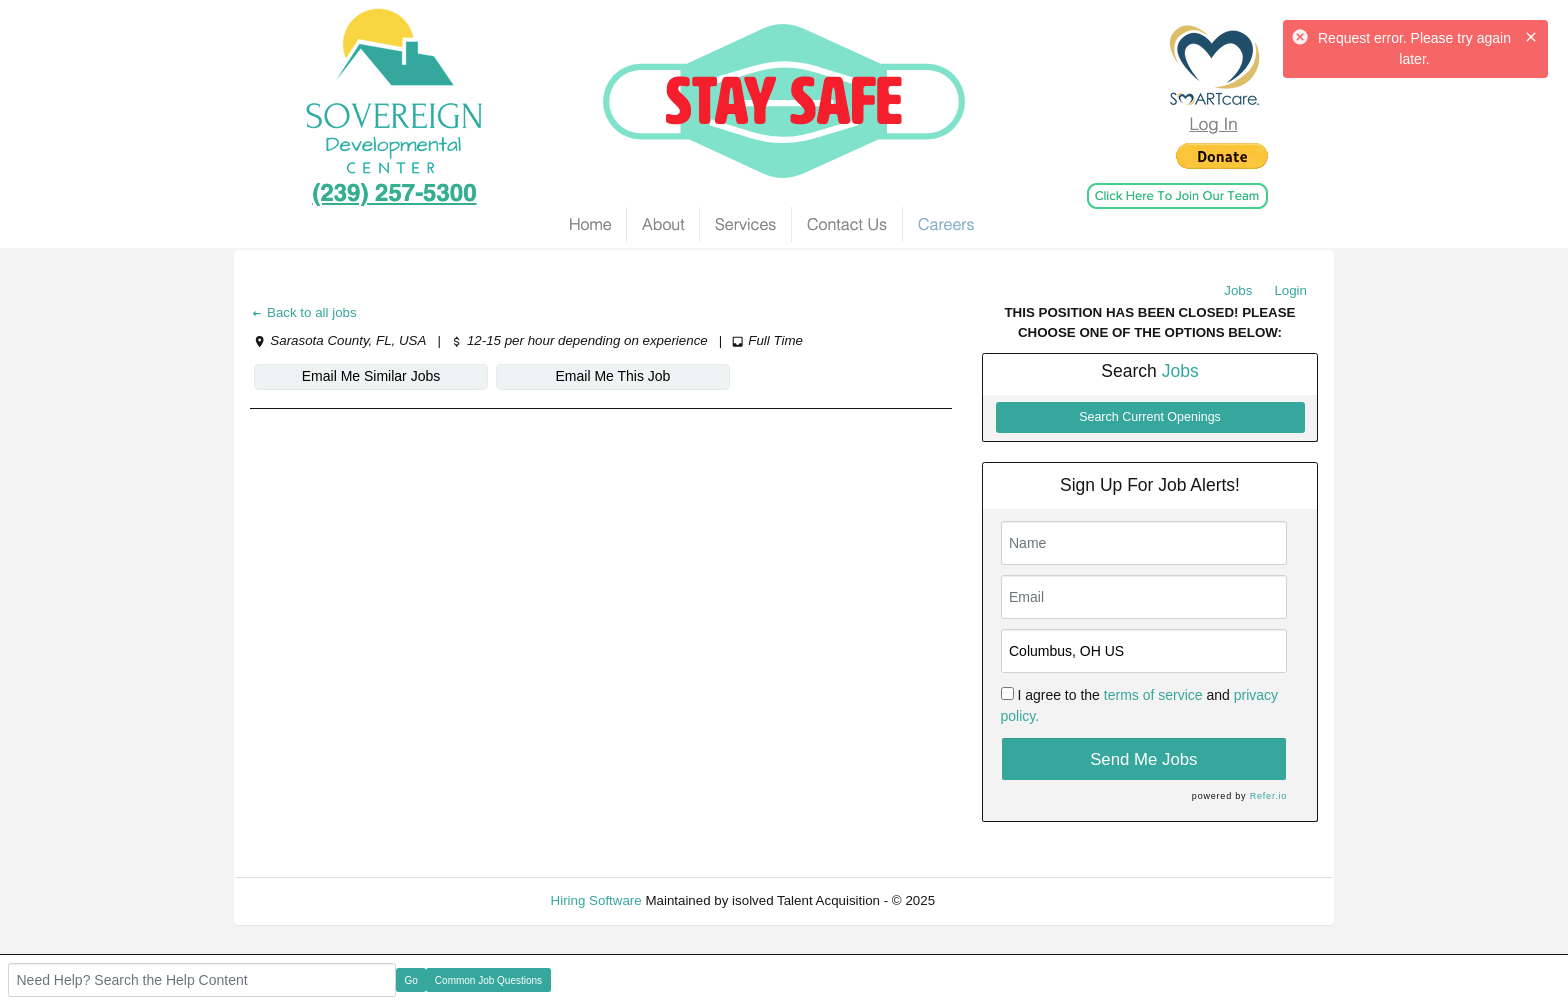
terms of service (1153, 695)
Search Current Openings (1150, 417)
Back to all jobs (303, 312)
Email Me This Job (613, 376)
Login (1290, 290)
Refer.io (1268, 796)
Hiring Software (596, 900)
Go (411, 980)
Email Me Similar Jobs (371, 376)
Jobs (1238, 290)
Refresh (994, 900)
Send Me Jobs (1143, 759)
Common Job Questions (488, 980)
